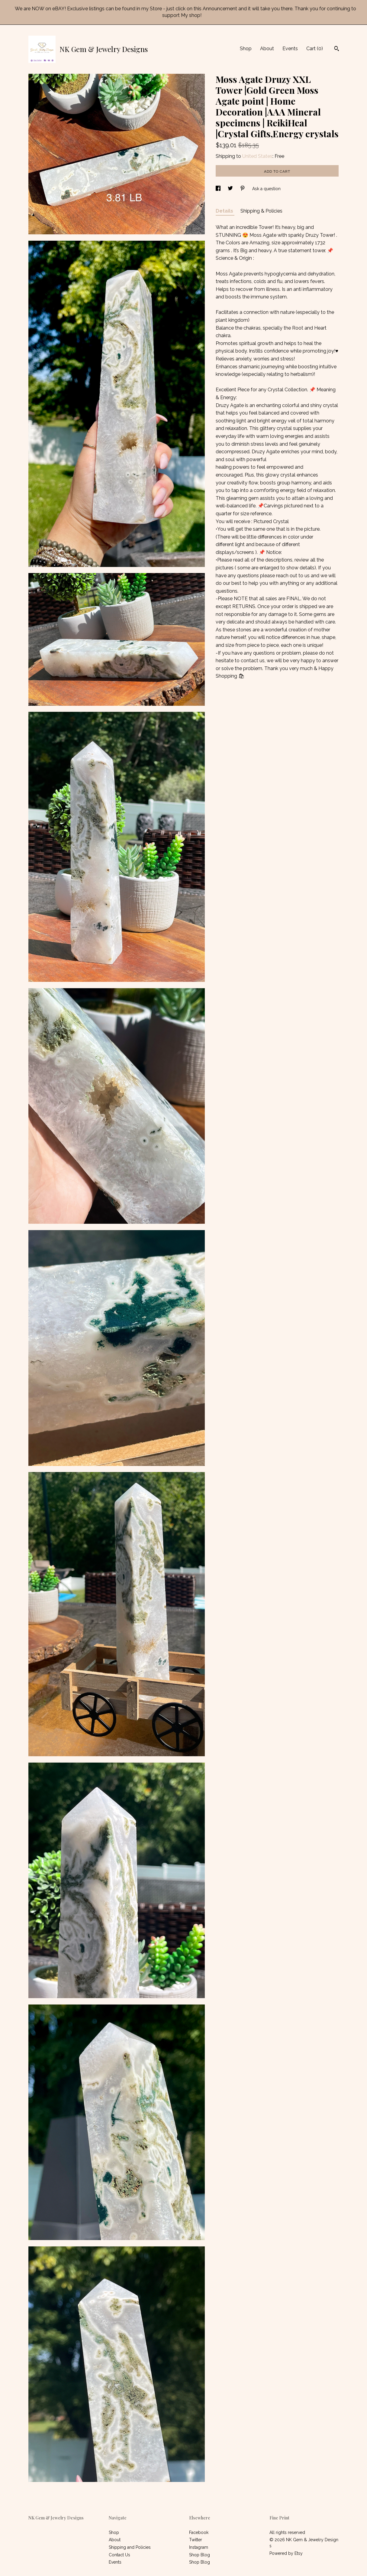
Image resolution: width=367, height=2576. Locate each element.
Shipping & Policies (261, 211)
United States (257, 156)
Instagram (198, 2547)
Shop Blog (199, 2554)
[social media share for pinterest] (243, 188)
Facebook (198, 2532)
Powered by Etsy (286, 2553)
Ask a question (266, 188)
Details (225, 211)
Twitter (195, 2539)
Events (290, 48)
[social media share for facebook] (219, 188)
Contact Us (119, 2554)
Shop (246, 48)
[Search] (336, 49)
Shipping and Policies (130, 2547)
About (267, 48)
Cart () (314, 48)
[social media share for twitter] (231, 188)
